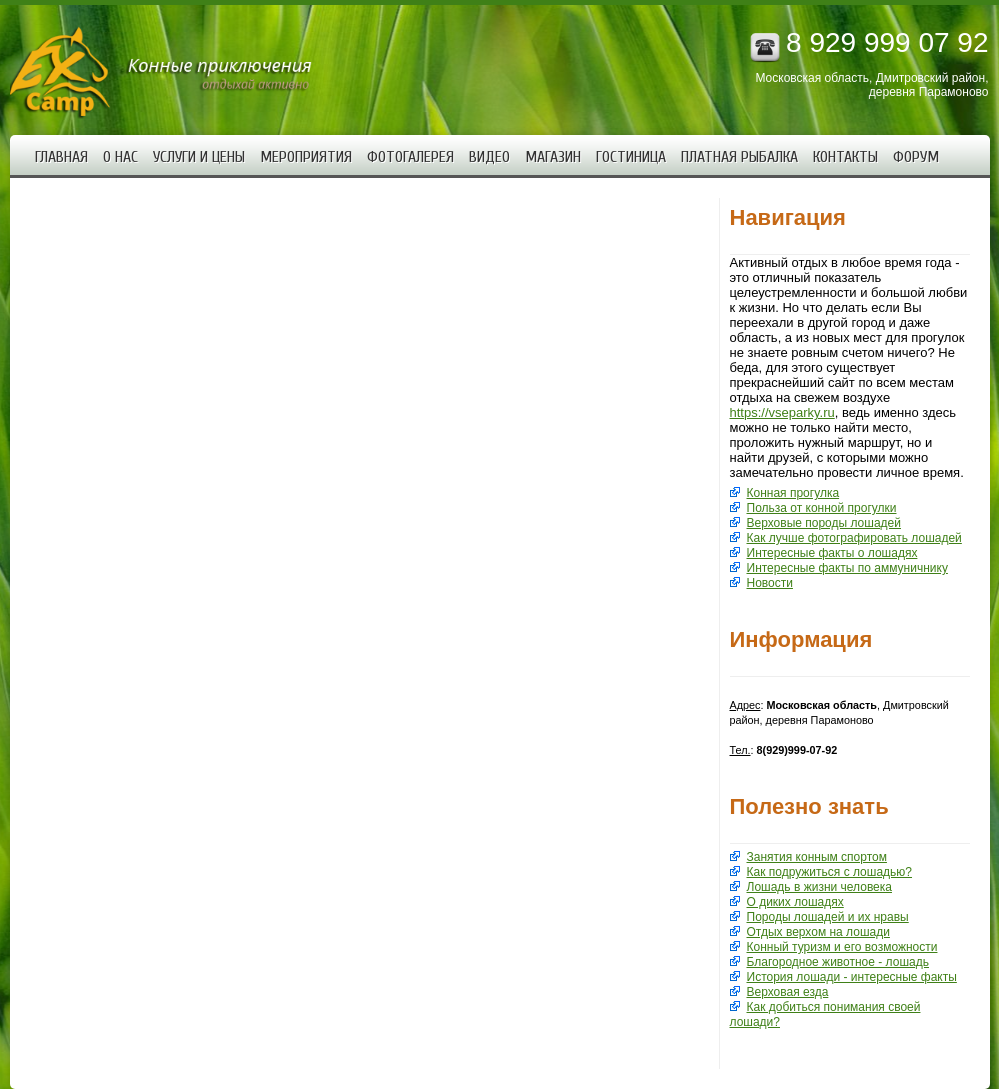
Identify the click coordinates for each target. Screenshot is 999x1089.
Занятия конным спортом (817, 857)
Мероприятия (306, 157)
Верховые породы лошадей (824, 523)
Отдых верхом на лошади (818, 932)
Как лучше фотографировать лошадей (854, 538)
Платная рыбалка (739, 157)
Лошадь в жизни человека (819, 887)
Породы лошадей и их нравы (828, 917)
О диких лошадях (795, 902)
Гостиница (631, 157)
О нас (120, 157)
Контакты (845, 157)
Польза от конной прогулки (822, 508)
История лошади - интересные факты (852, 977)
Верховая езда (788, 992)
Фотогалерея (410, 157)
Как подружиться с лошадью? (830, 872)
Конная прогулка (793, 493)
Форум (916, 157)
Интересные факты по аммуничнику (847, 568)
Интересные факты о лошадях (832, 553)
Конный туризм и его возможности (842, 947)
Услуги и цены (199, 157)
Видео (489, 157)
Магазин (553, 157)
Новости (770, 583)
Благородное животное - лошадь (838, 962)
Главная (61, 157)
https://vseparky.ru (782, 412)
